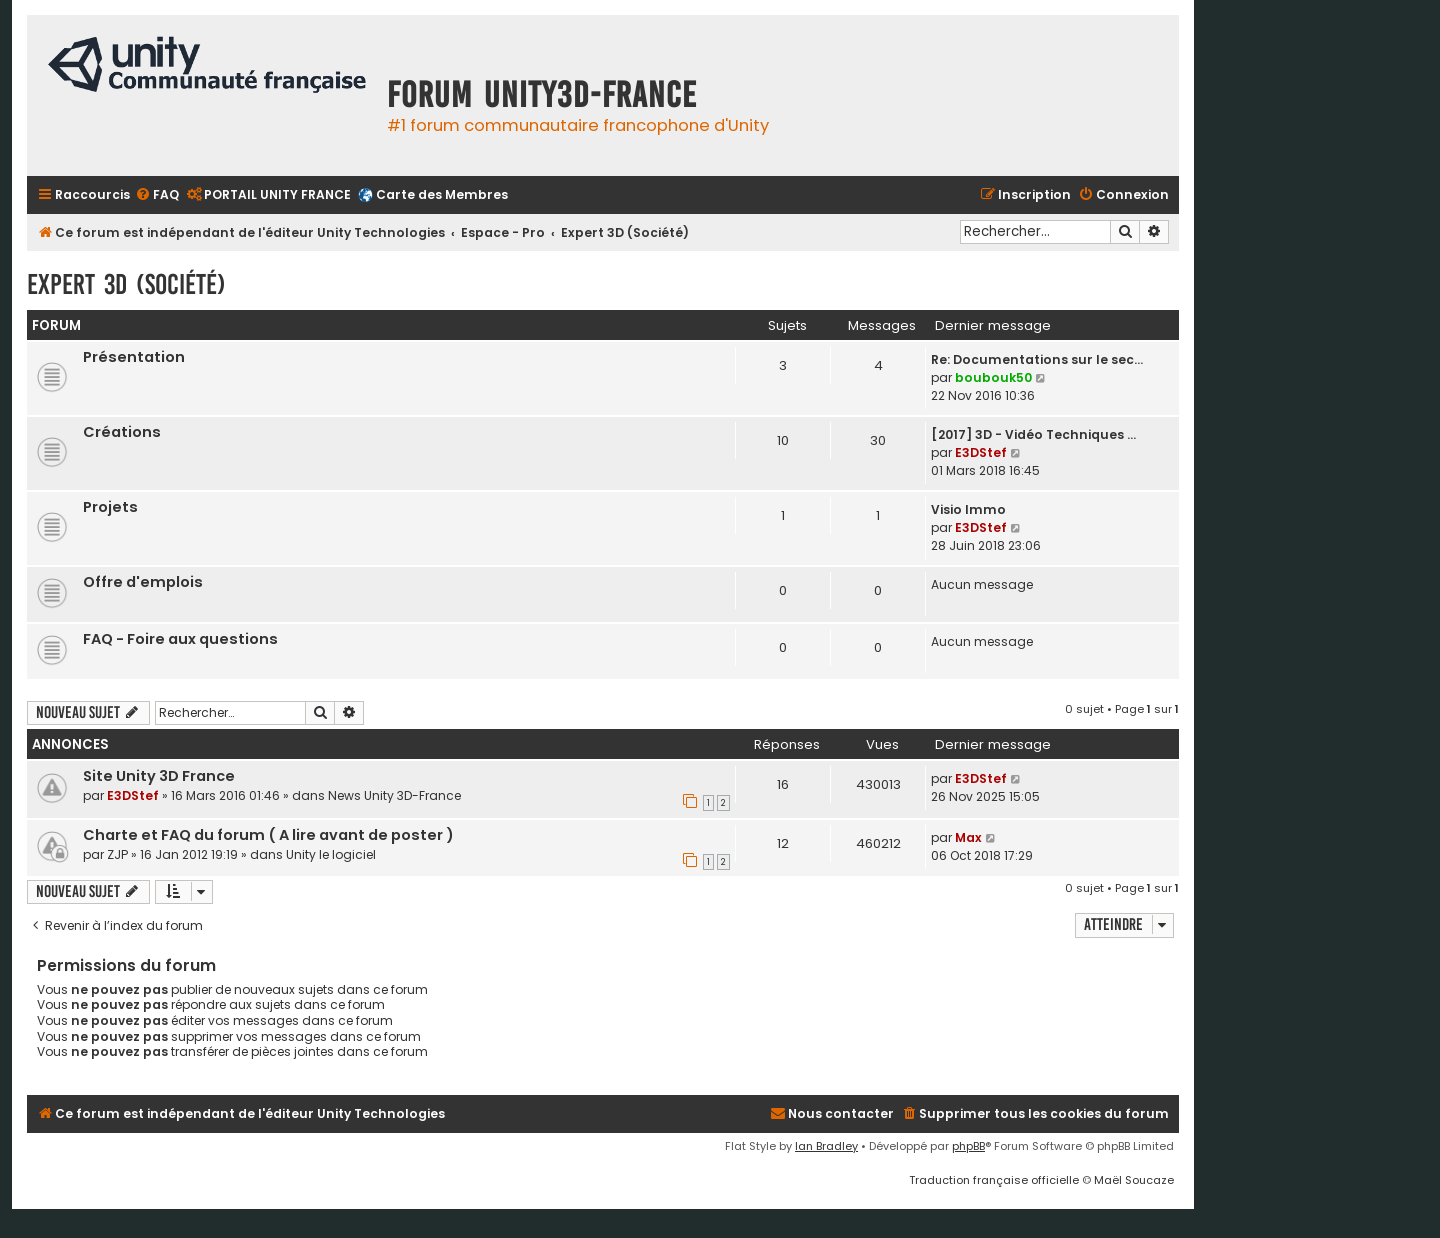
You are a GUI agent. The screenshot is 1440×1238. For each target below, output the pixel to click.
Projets (110, 507)
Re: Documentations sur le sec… (1037, 359)
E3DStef (981, 452)
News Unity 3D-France (394, 795)
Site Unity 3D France (159, 776)
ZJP (117, 854)
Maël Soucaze (1134, 1180)
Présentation (134, 357)
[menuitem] (157, 195)
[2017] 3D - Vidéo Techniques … (1033, 434)
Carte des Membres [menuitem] (442, 194)
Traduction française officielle (994, 1180)
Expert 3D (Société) (126, 284)
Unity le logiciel (331, 854)
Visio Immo (968, 509)
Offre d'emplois (143, 582)
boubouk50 (993, 377)
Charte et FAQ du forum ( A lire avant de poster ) (268, 835)
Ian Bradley (826, 1146)
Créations (122, 432)
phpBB (968, 1146)
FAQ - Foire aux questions (180, 639)
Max (968, 837)
